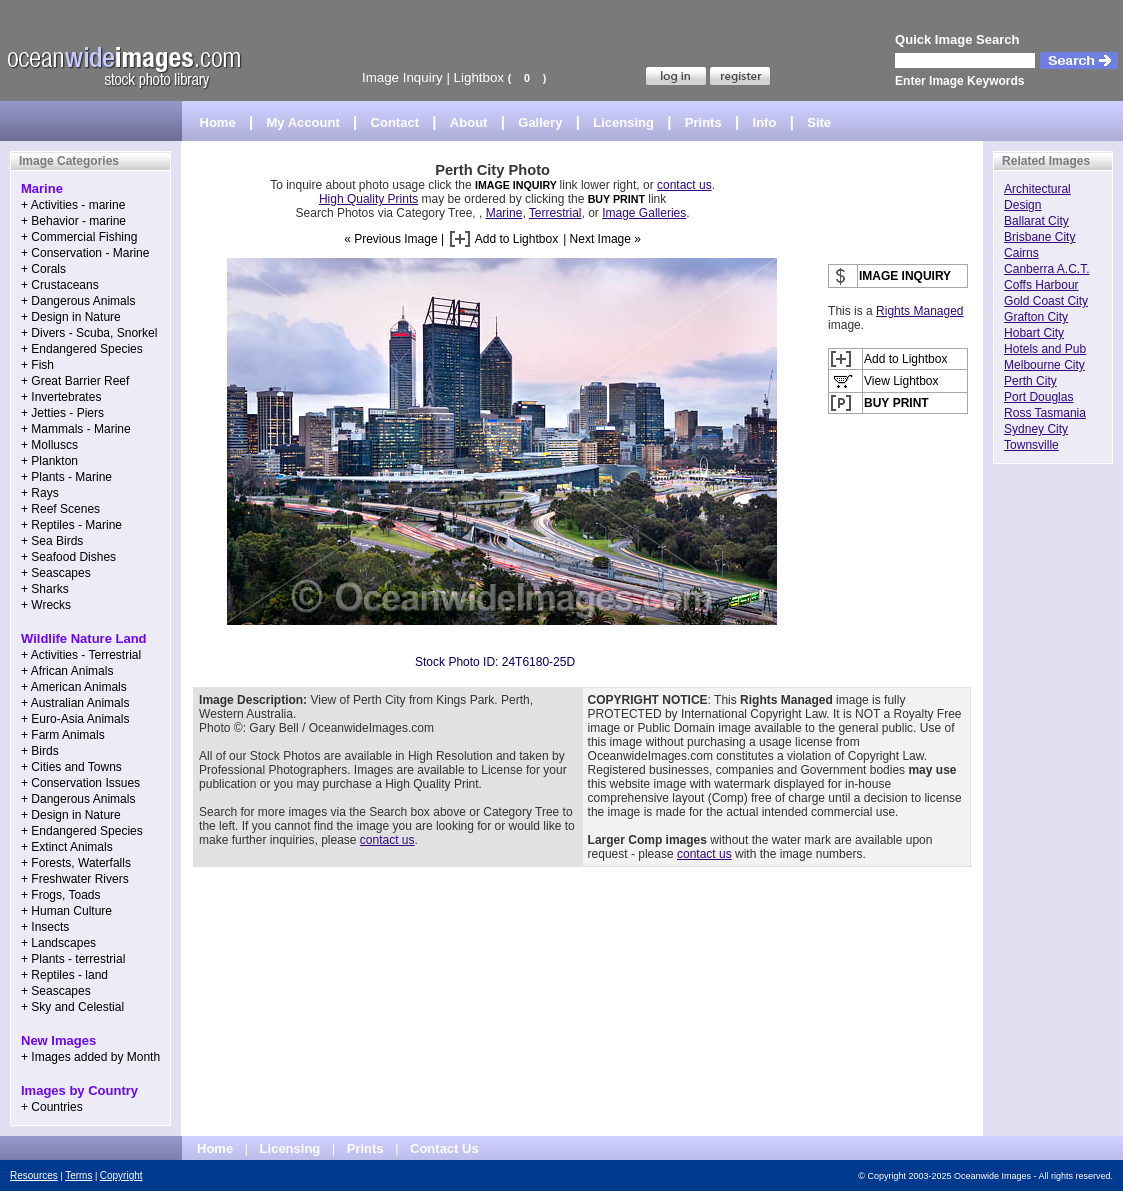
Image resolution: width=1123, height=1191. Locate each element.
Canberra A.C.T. (1046, 269)
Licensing (623, 122)
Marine (504, 213)
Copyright (121, 1175)
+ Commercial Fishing (79, 237)
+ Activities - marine (73, 205)
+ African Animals (67, 671)
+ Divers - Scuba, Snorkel (89, 333)
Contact (395, 122)
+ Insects (45, 927)
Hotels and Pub (1045, 349)
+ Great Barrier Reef (75, 381)
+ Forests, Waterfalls (76, 863)
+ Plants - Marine (66, 477)
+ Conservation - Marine (85, 253)
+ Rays (40, 493)
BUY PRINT (616, 199)
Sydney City (1036, 429)
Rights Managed (919, 311)
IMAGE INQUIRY (517, 185)
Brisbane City (1039, 237)
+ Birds (40, 751)
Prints (703, 122)
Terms (78, 1175)
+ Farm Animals (63, 735)
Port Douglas (1038, 397)
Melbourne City (1044, 365)
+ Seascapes (56, 573)
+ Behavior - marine (73, 221)
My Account (303, 122)
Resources (34, 1175)
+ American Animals (74, 687)
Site (819, 122)
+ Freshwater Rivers (75, 879)
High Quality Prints (368, 199)
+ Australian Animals (75, 703)
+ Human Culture (66, 911)
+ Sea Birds (52, 541)
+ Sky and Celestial (72, 1007)
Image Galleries (644, 213)
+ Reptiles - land (64, 975)
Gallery (540, 122)
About (469, 122)
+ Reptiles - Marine (71, 525)
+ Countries (52, 1107)
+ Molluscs (49, 445)
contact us (684, 185)
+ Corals (43, 269)
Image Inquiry (402, 77)
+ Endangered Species (82, 349)
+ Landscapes (58, 943)
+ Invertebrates (61, 397)
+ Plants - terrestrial (73, 959)
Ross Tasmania (1045, 413)
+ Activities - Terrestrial (81, 655)
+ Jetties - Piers (62, 413)
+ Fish (37, 365)
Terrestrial (555, 213)
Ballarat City (1036, 221)
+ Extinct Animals (67, 847)
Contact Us (444, 1148)
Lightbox (479, 77)
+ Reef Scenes (60, 509)
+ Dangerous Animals (78, 301)
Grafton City (1036, 317)
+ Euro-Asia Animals (75, 719)
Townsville (1031, 445)
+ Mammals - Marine (76, 429)
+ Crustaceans (60, 285)
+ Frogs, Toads (61, 895)
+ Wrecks (46, 605)
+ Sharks (45, 589)
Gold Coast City (1046, 301)
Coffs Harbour (1041, 285)
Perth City (1030, 381)
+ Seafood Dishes (68, 557)
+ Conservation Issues (80, 783)
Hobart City (1034, 333)
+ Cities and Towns (71, 767)
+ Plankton (49, 461)
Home (218, 122)
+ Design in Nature (71, 317)
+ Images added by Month (90, 1057)
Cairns (1021, 253)
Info (765, 122)
